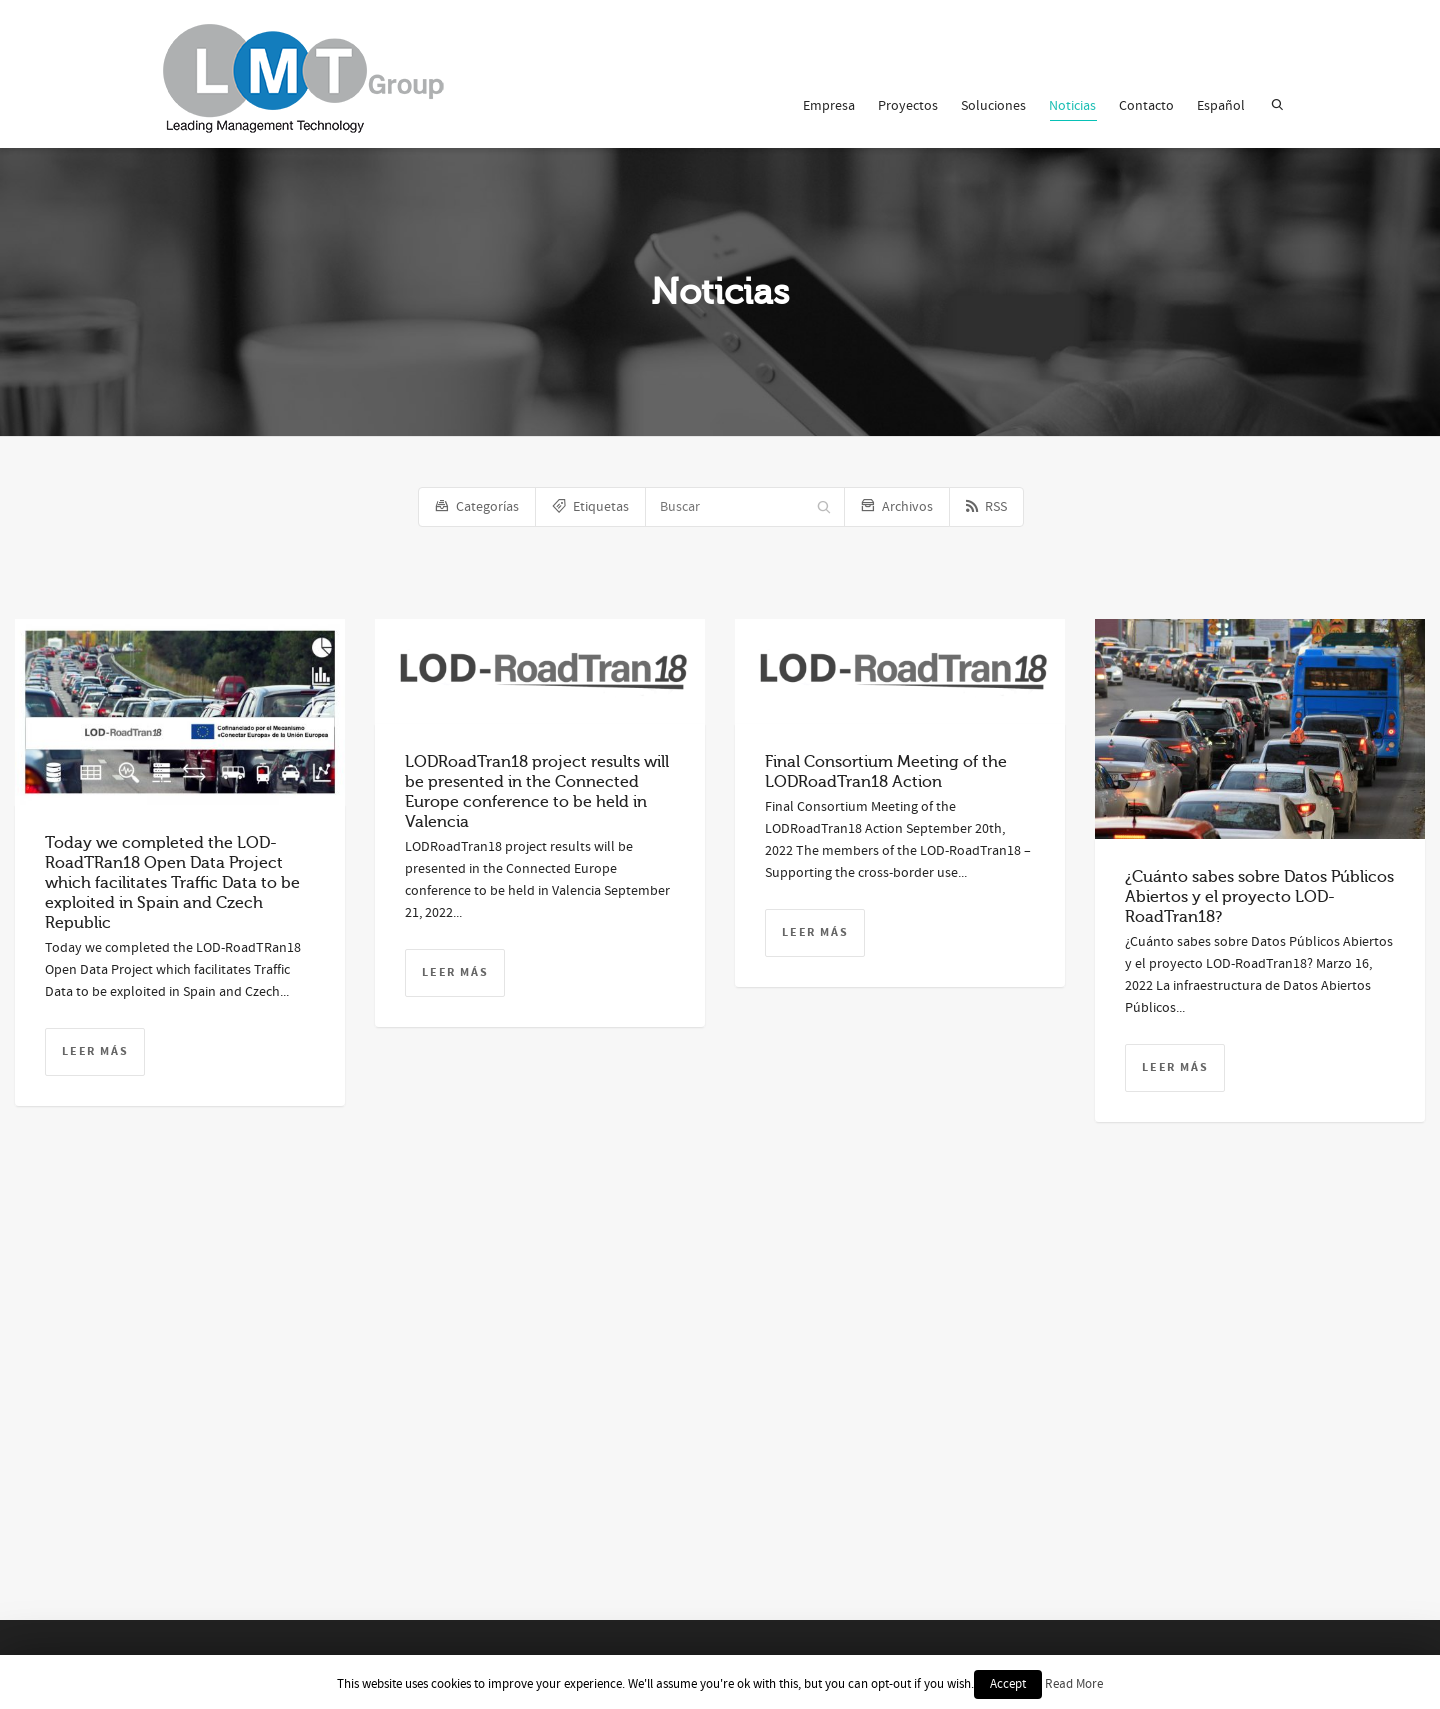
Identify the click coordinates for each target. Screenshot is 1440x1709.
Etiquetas (590, 506)
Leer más (95, 1051)
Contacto (1146, 106)
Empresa (829, 106)
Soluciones (993, 106)
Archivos (897, 506)
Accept (1008, 1684)
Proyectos (908, 106)
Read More (1074, 1684)
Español (1221, 106)
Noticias (1072, 109)
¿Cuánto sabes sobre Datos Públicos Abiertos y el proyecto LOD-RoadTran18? (1259, 897)
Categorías (477, 506)
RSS (986, 507)
